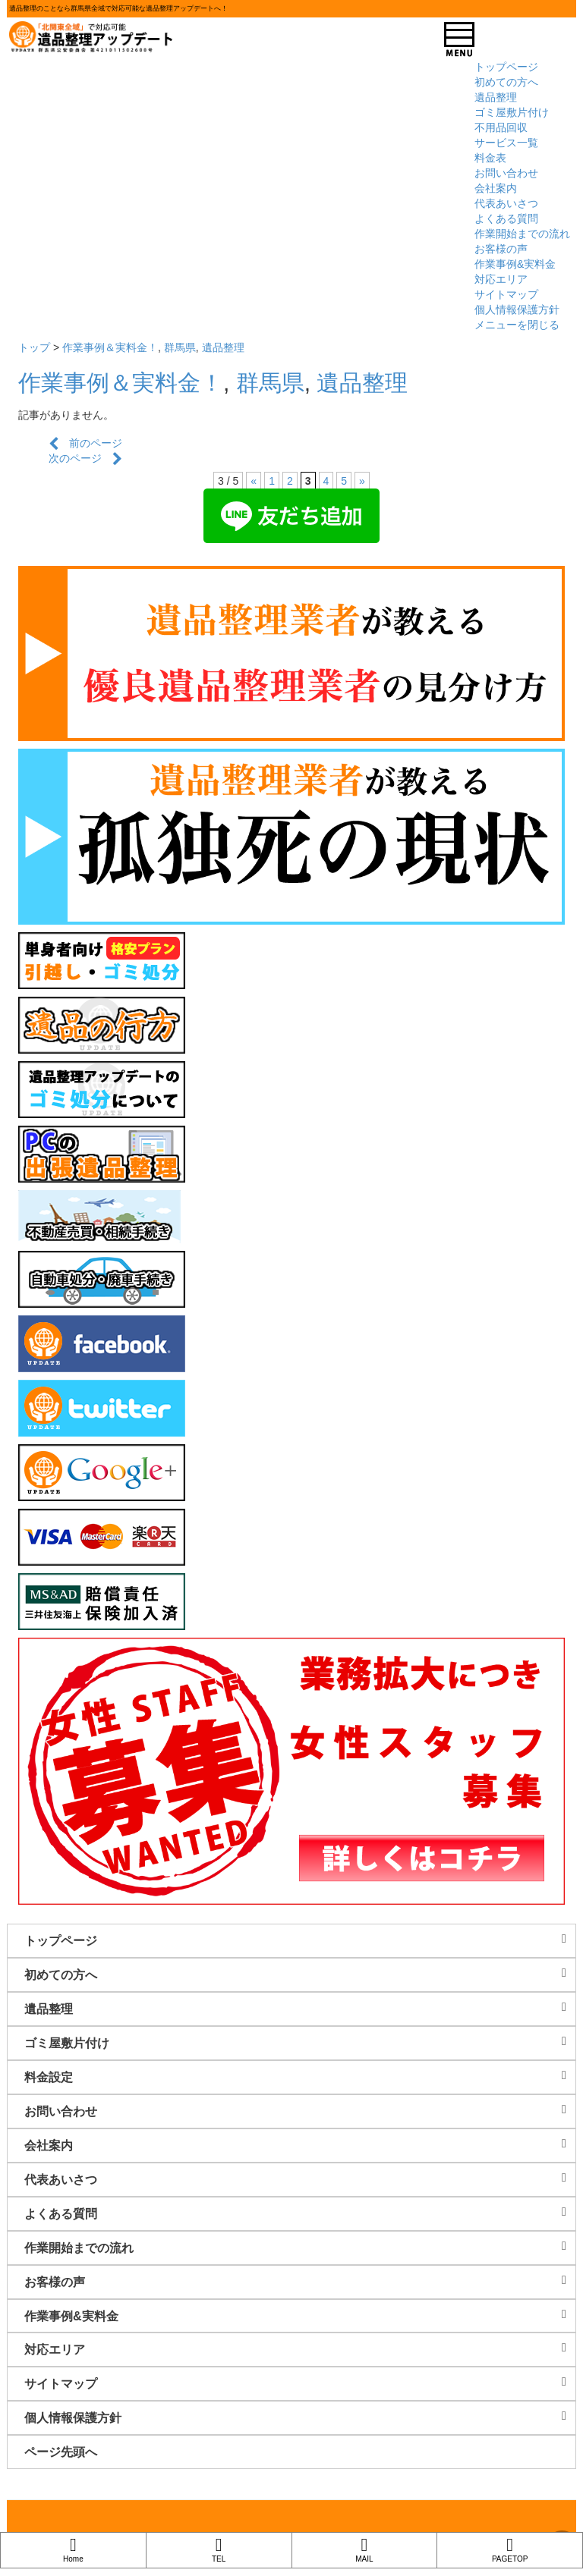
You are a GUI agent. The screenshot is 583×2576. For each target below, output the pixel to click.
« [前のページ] (254, 481)
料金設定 (299, 2076)
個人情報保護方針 (516, 309)
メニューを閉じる (516, 325)
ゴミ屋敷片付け (511, 112)
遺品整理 (495, 97)
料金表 (490, 158)
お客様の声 (501, 249)
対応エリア (501, 279)
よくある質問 (506, 218)
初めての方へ (506, 82)
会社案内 (495, 188)
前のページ (85, 443)
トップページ (506, 67)
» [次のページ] (362, 481)
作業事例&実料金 (515, 264)
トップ (34, 347)
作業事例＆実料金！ (110, 347)
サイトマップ (506, 294)
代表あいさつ (506, 203)
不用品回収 (501, 127)
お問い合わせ (506, 173)
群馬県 (180, 347)
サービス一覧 (506, 143)
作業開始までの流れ (522, 234)
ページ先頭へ (60, 2451)
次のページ (85, 458)
